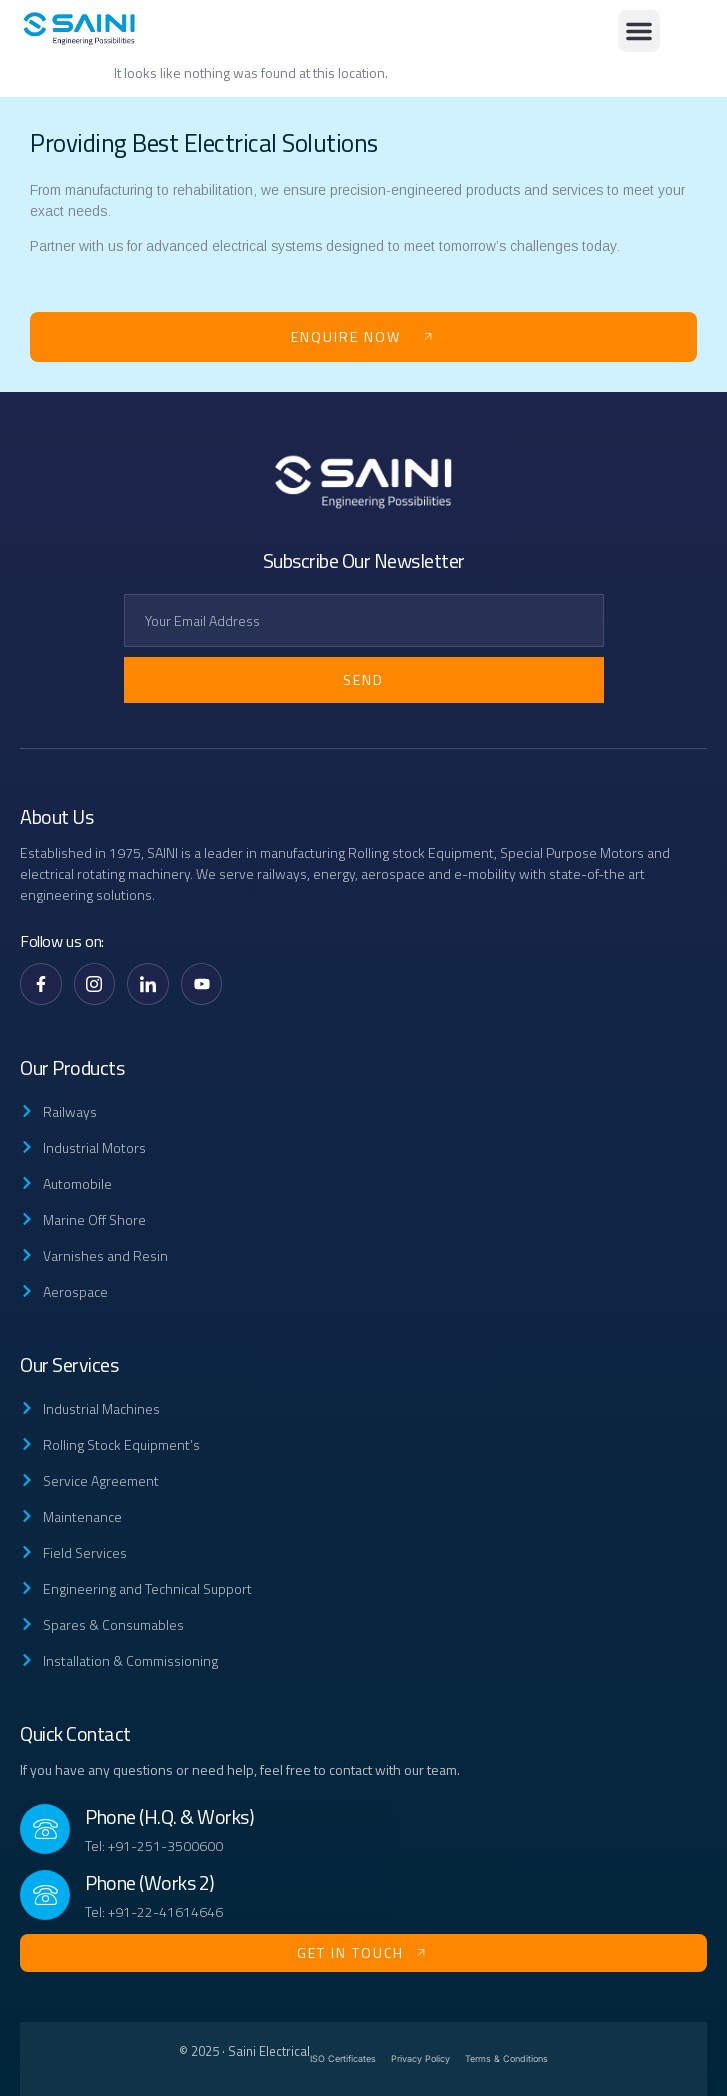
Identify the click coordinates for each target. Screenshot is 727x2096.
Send (363, 679)
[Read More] (206, 1829)
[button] (639, 31)
